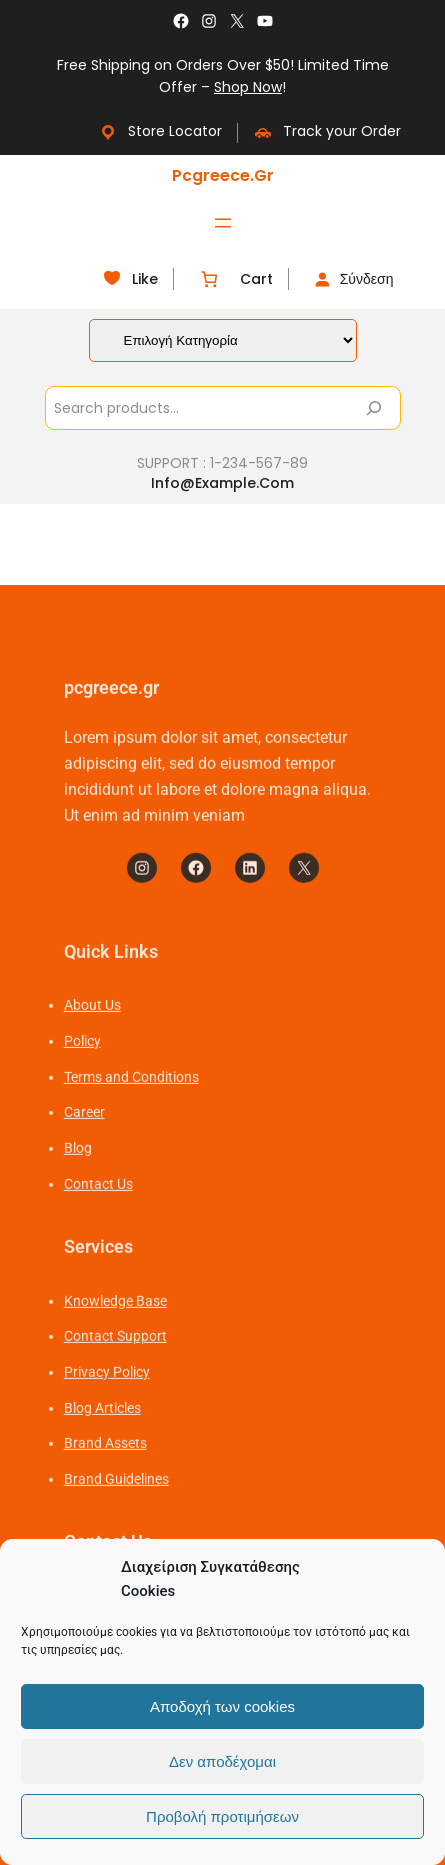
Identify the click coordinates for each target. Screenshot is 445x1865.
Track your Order (327, 131)
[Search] (374, 408)
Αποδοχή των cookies (222, 1706)
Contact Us (98, 1231)
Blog (78, 1195)
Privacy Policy (107, 1419)
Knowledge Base (115, 1348)
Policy (82, 1088)
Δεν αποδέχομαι (222, 1761)
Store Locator (160, 131)
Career (84, 1160)
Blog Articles (102, 1455)
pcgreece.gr (223, 175)
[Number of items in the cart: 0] (209, 279)
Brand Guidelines (116, 1526)
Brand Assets (105, 1491)
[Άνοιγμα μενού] (223, 223)
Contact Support (115, 1383)
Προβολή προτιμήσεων (222, 1816)
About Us (92, 1052)
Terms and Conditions (131, 1124)
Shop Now (248, 87)
